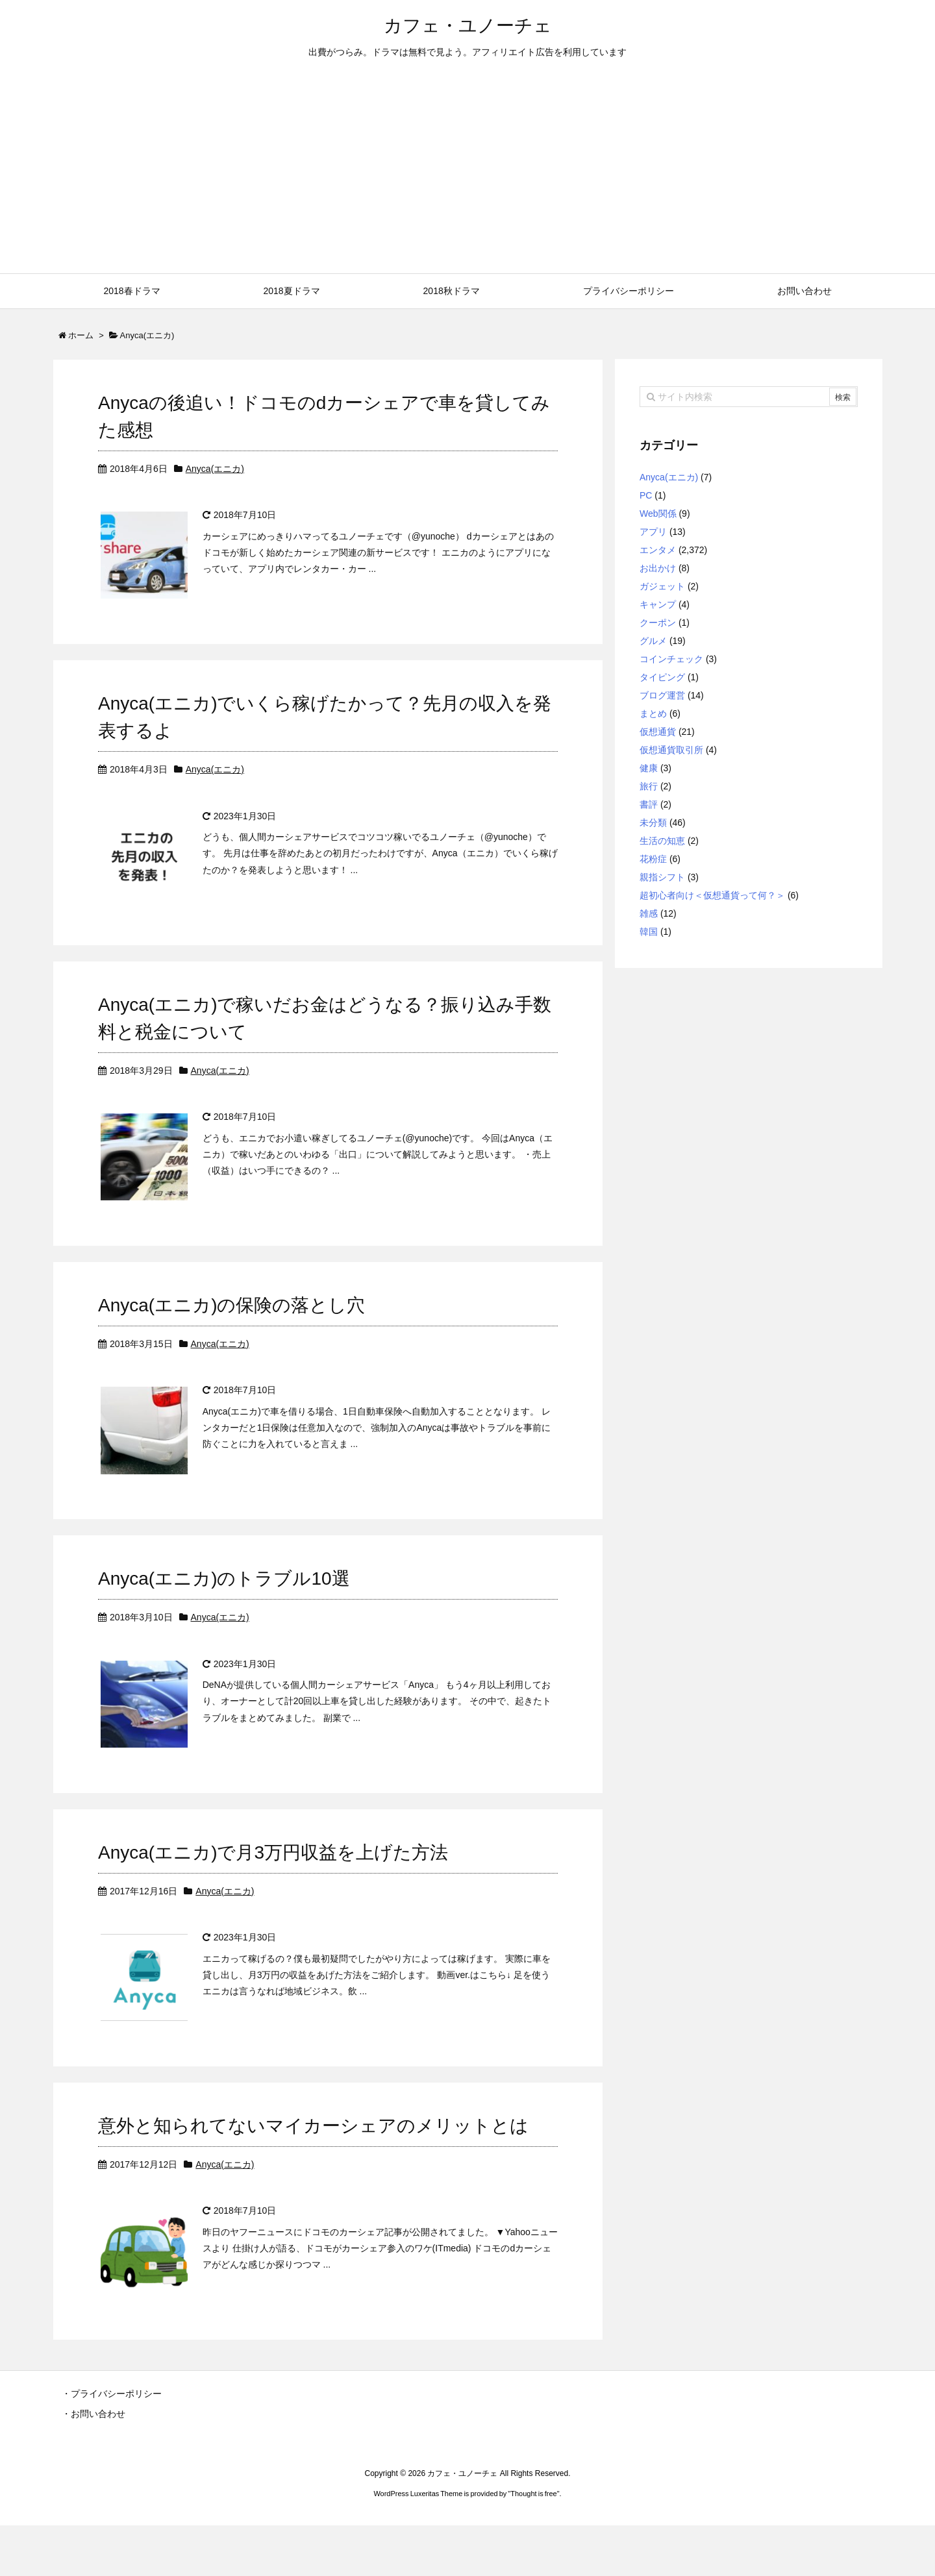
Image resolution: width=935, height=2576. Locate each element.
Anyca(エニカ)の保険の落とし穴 (231, 1327)
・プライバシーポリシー (112, 2444)
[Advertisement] (467, 176)
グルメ (653, 641)
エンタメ (658, 550)
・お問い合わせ (93, 2464)
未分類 (653, 822)
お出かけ (658, 568)
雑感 (649, 913)
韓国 (649, 931)
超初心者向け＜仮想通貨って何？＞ (712, 895)
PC (646, 495)
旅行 (649, 786)
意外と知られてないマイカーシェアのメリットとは (313, 2169)
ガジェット (662, 586)
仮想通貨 (658, 731)
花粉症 (653, 859)
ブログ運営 (662, 695)
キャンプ (658, 604)
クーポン (658, 622)
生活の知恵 (662, 841)
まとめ (653, 713)
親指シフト (662, 877)
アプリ (653, 531)
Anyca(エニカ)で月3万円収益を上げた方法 (273, 1888)
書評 (649, 804)
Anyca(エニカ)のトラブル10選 (224, 1607)
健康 (649, 768)
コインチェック (671, 659)
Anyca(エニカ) (215, 469)
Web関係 (658, 513)
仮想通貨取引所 (671, 750)
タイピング (662, 677)
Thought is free (533, 2544)
